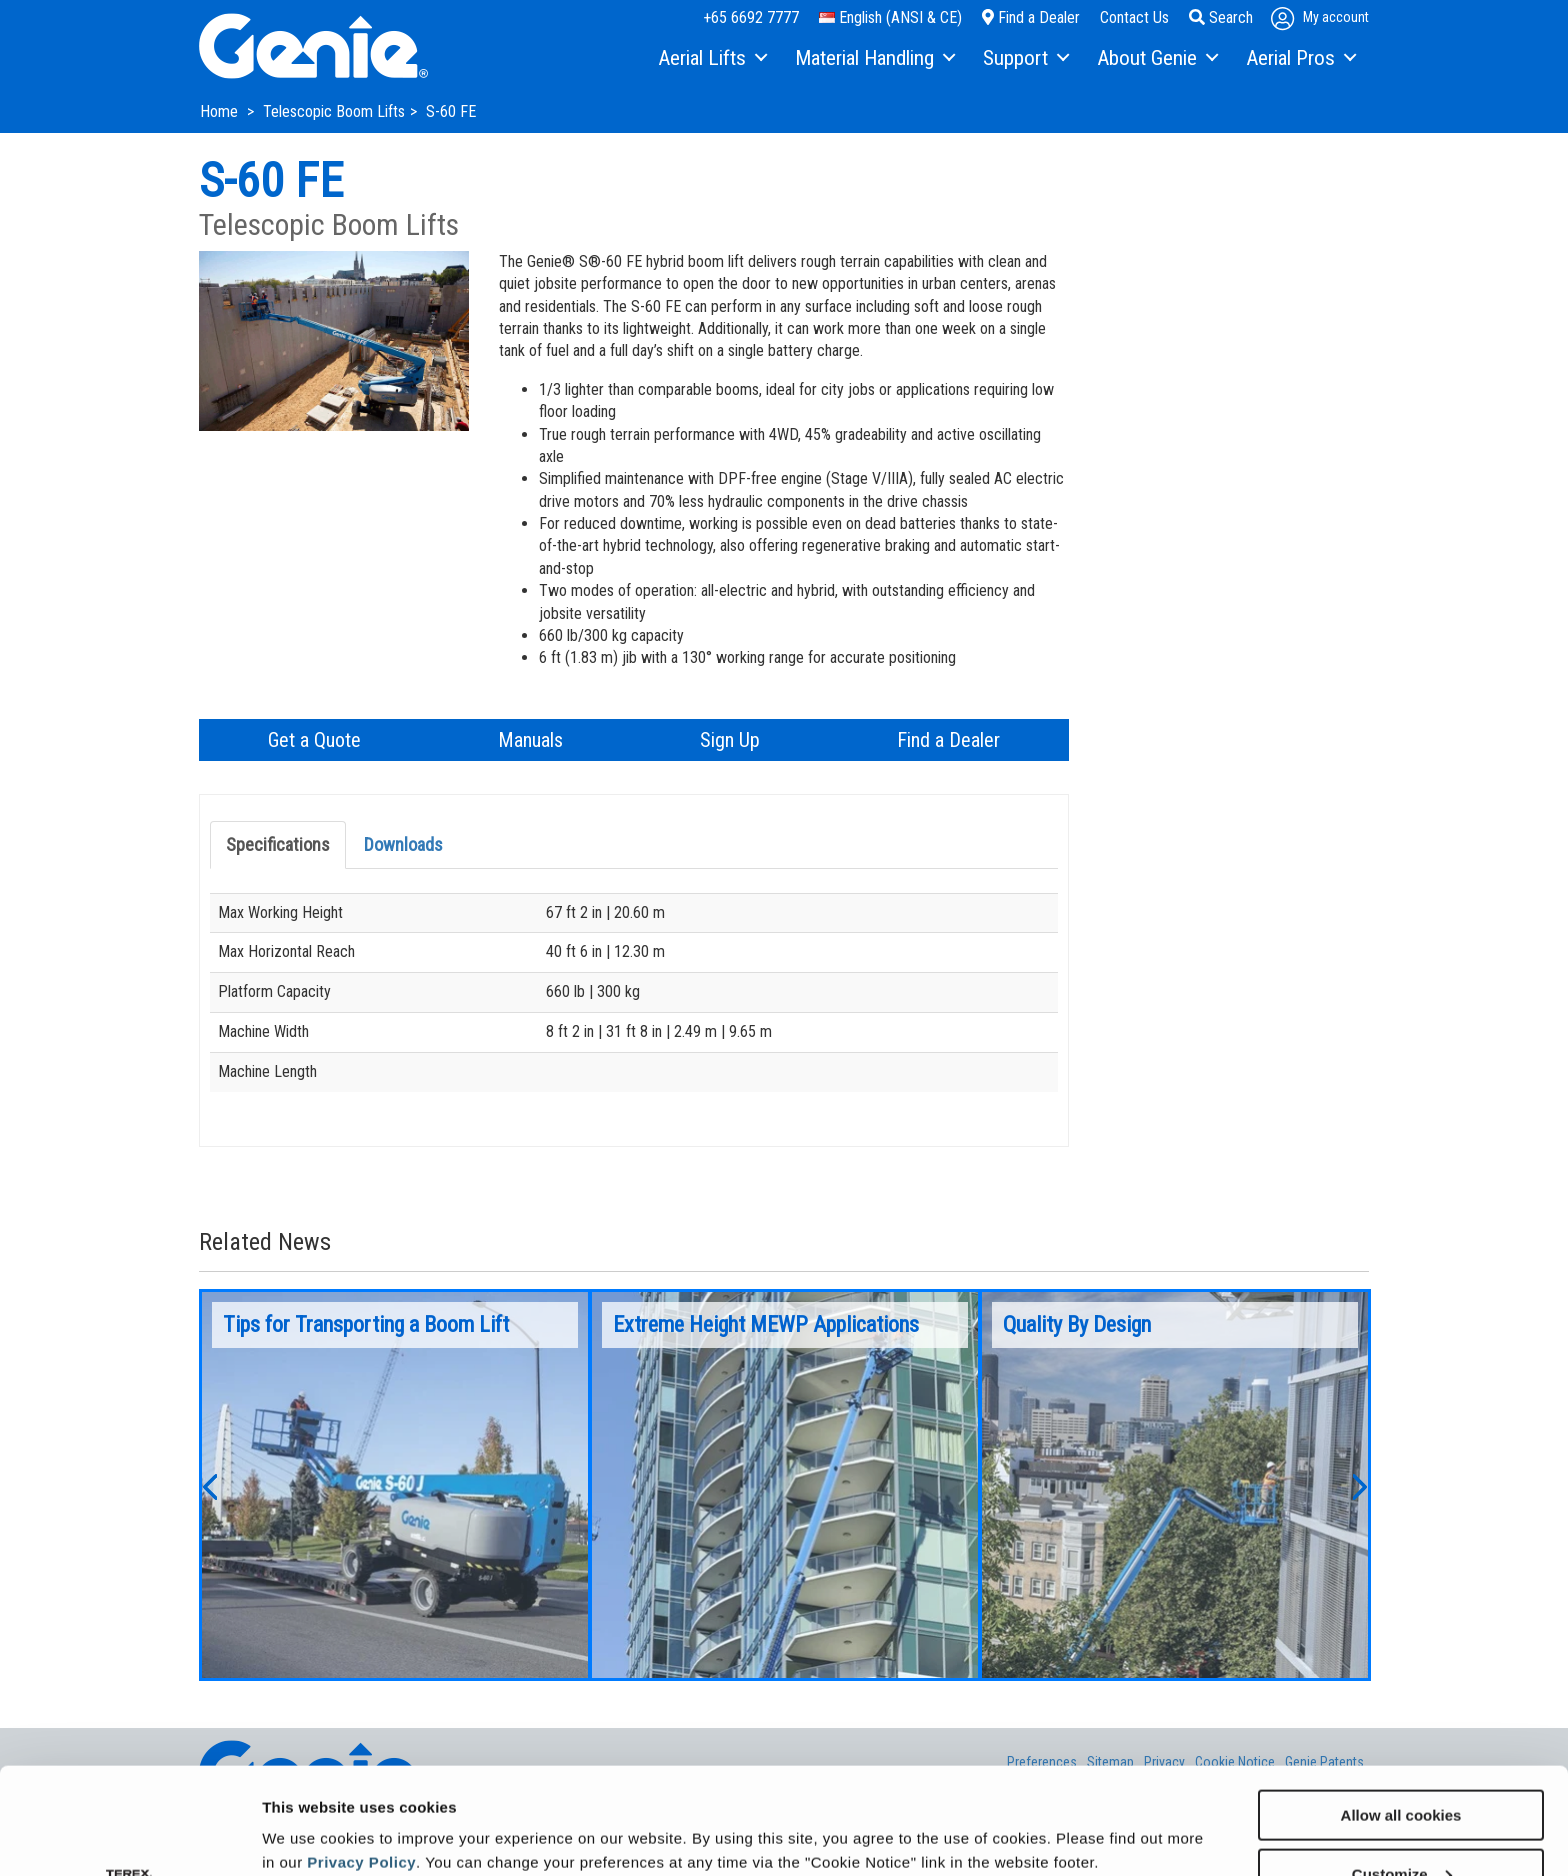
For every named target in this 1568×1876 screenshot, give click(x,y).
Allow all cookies (1401, 1708)
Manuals (530, 740)
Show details (308, 1811)
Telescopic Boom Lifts (334, 111)
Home (221, 111)
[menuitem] (711, 59)
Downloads (403, 844)
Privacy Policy (361, 1755)
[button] (209, 1485)
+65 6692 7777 (751, 17)
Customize (1402, 1767)
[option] (395, 1485)
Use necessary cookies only (1401, 1826)
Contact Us (1134, 17)
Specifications (278, 844)
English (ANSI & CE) (890, 17)
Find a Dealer (1031, 17)
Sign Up (730, 740)
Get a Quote (314, 740)
